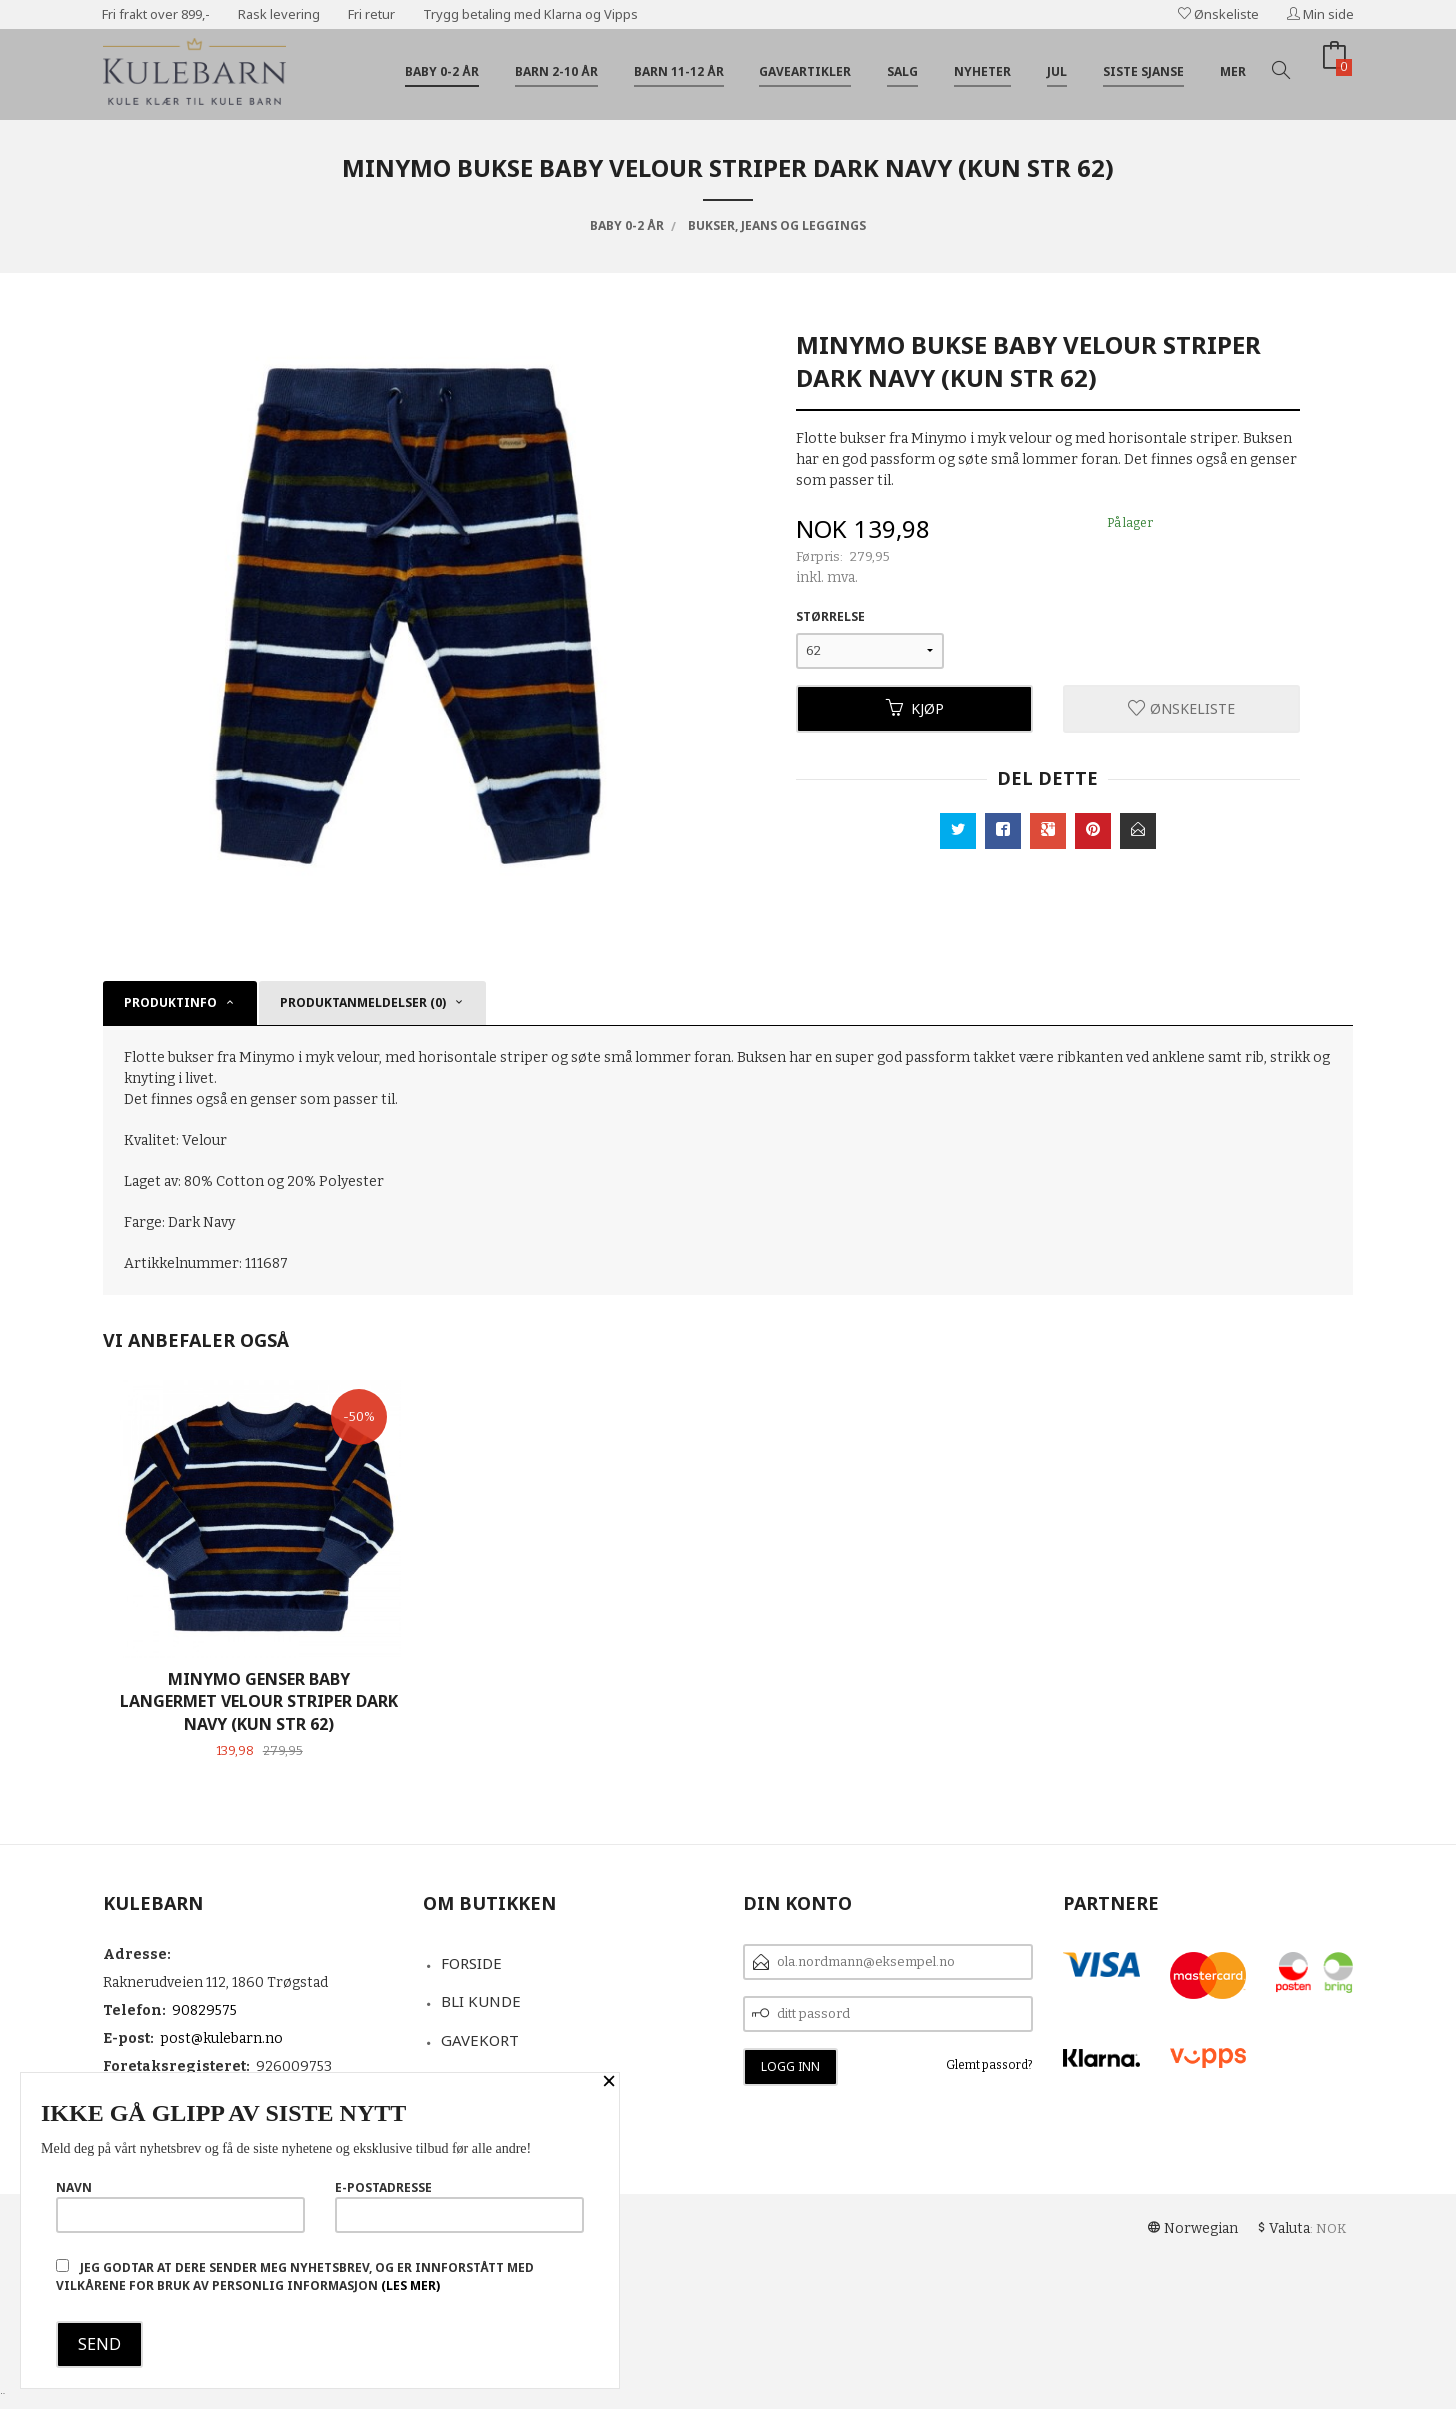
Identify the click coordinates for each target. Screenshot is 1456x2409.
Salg (902, 71)
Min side (1320, 14)
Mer (1233, 71)
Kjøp (915, 708)
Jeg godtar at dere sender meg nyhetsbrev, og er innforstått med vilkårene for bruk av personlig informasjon (295, 2276)
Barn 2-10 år (556, 71)
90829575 (204, 2010)
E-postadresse (459, 2206)
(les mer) (410, 2285)
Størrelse (830, 616)
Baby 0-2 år (442, 71)
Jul (1057, 71)
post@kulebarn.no (221, 2038)
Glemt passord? (989, 2065)
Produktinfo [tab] (170, 1002)
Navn (180, 2206)
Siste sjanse (1143, 71)
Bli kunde (481, 2001)
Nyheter (982, 71)
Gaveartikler (805, 71)
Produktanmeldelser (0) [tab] (363, 1002)
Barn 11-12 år (679, 71)
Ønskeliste (1218, 14)
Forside (471, 1963)
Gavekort (480, 2040)
